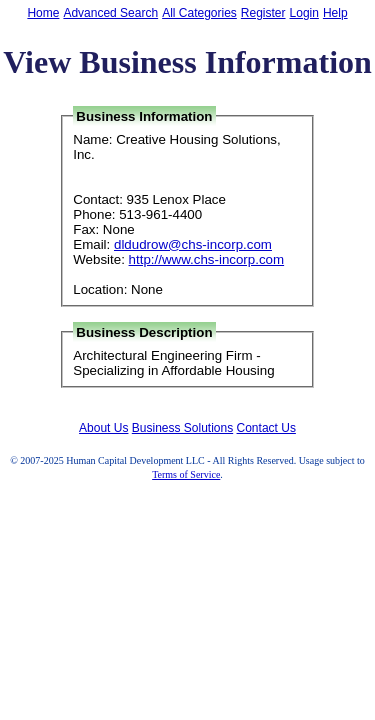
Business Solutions (182, 428)
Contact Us (266, 428)
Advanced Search (110, 13)
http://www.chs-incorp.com (207, 259)
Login (304, 13)
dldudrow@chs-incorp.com (193, 244)
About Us (103, 428)
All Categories (199, 13)
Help (335, 13)
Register (263, 13)
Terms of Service (186, 474)
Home (43, 13)
